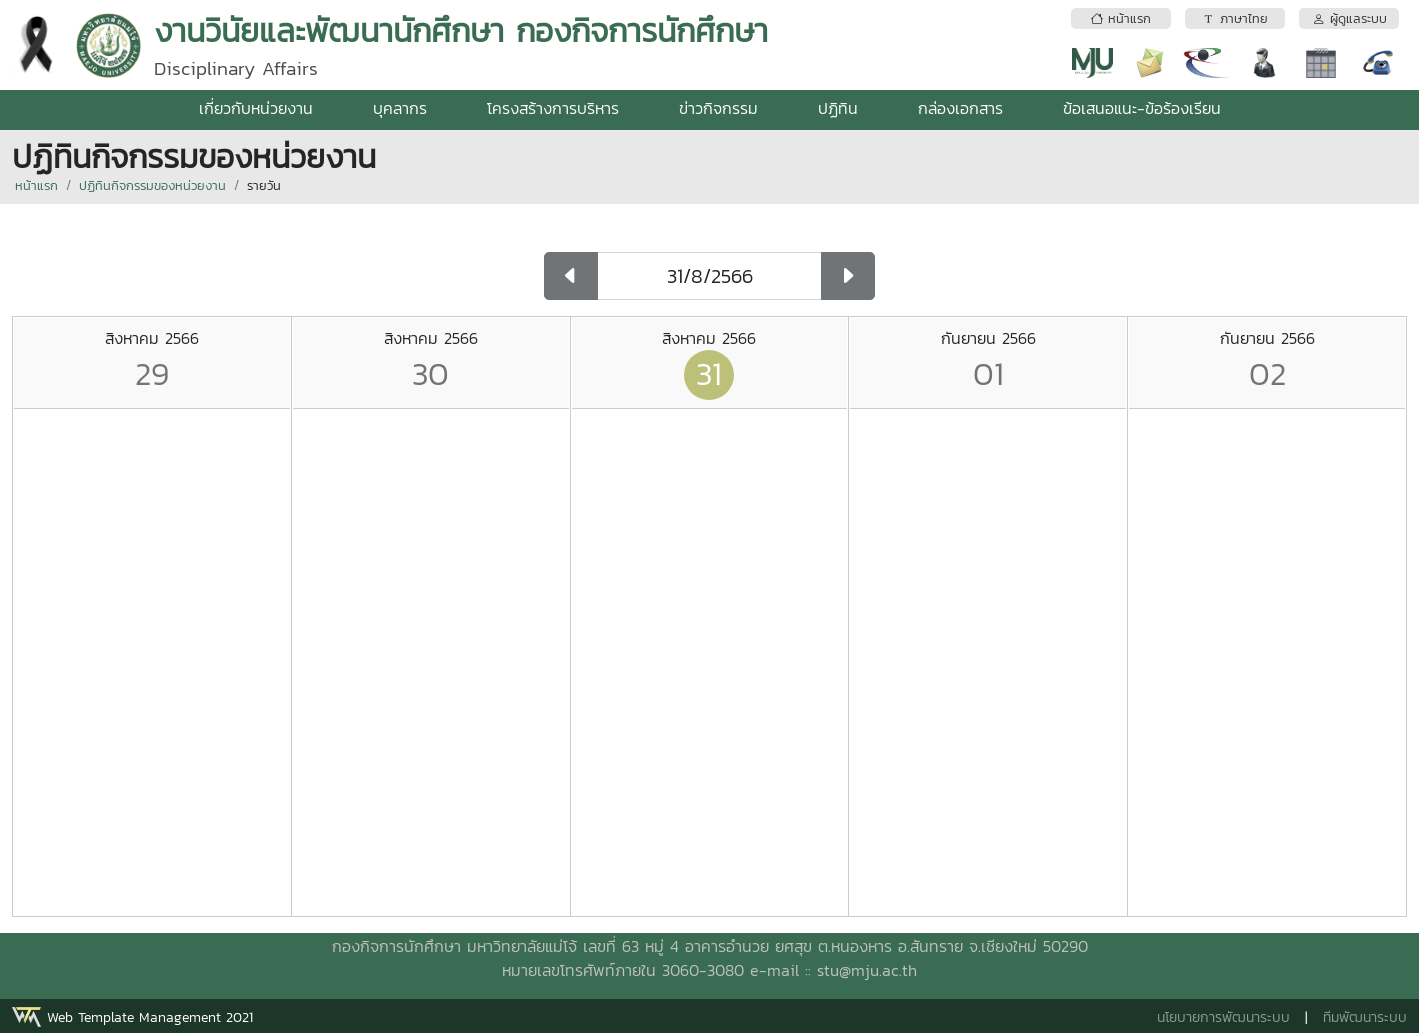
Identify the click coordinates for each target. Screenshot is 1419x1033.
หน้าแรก (36, 185)
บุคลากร (400, 108)
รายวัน (264, 185)
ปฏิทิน (838, 108)
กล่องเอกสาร (960, 108)
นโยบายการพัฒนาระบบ (1223, 1017)
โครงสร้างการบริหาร (553, 108)
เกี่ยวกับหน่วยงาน (256, 108)
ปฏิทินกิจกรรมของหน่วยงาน (152, 185)
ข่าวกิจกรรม (718, 108)
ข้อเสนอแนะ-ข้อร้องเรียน (1142, 108)
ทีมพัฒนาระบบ (1365, 1017)
